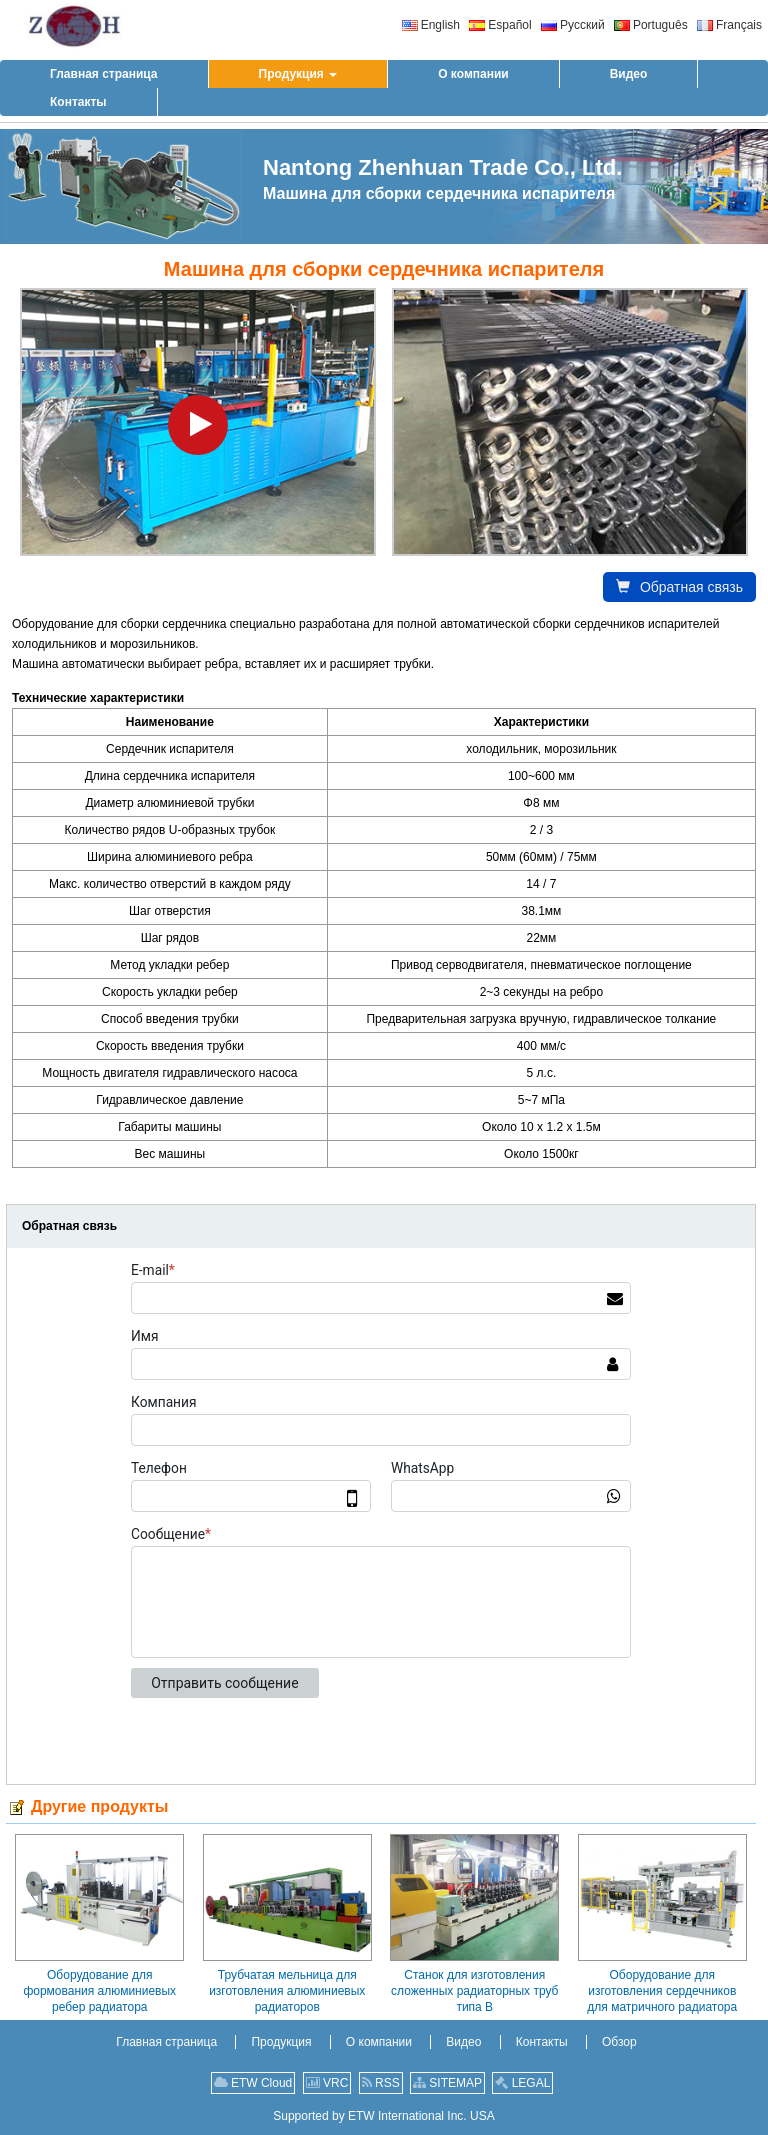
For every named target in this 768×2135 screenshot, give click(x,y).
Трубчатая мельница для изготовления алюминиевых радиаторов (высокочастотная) (287, 1991)
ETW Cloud (253, 2083)
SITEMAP (447, 2083)
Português (651, 25)
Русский (573, 25)
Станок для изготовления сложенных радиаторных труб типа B (474, 1991)
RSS (381, 2083)
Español (500, 25)
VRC (327, 2083)
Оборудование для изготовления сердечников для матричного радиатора (662, 1991)
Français (729, 25)
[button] (298, 74)
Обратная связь (679, 587)
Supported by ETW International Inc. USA (383, 2116)
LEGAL (522, 2083)
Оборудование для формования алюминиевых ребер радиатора (99, 1991)
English (431, 25)
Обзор (619, 2042)
